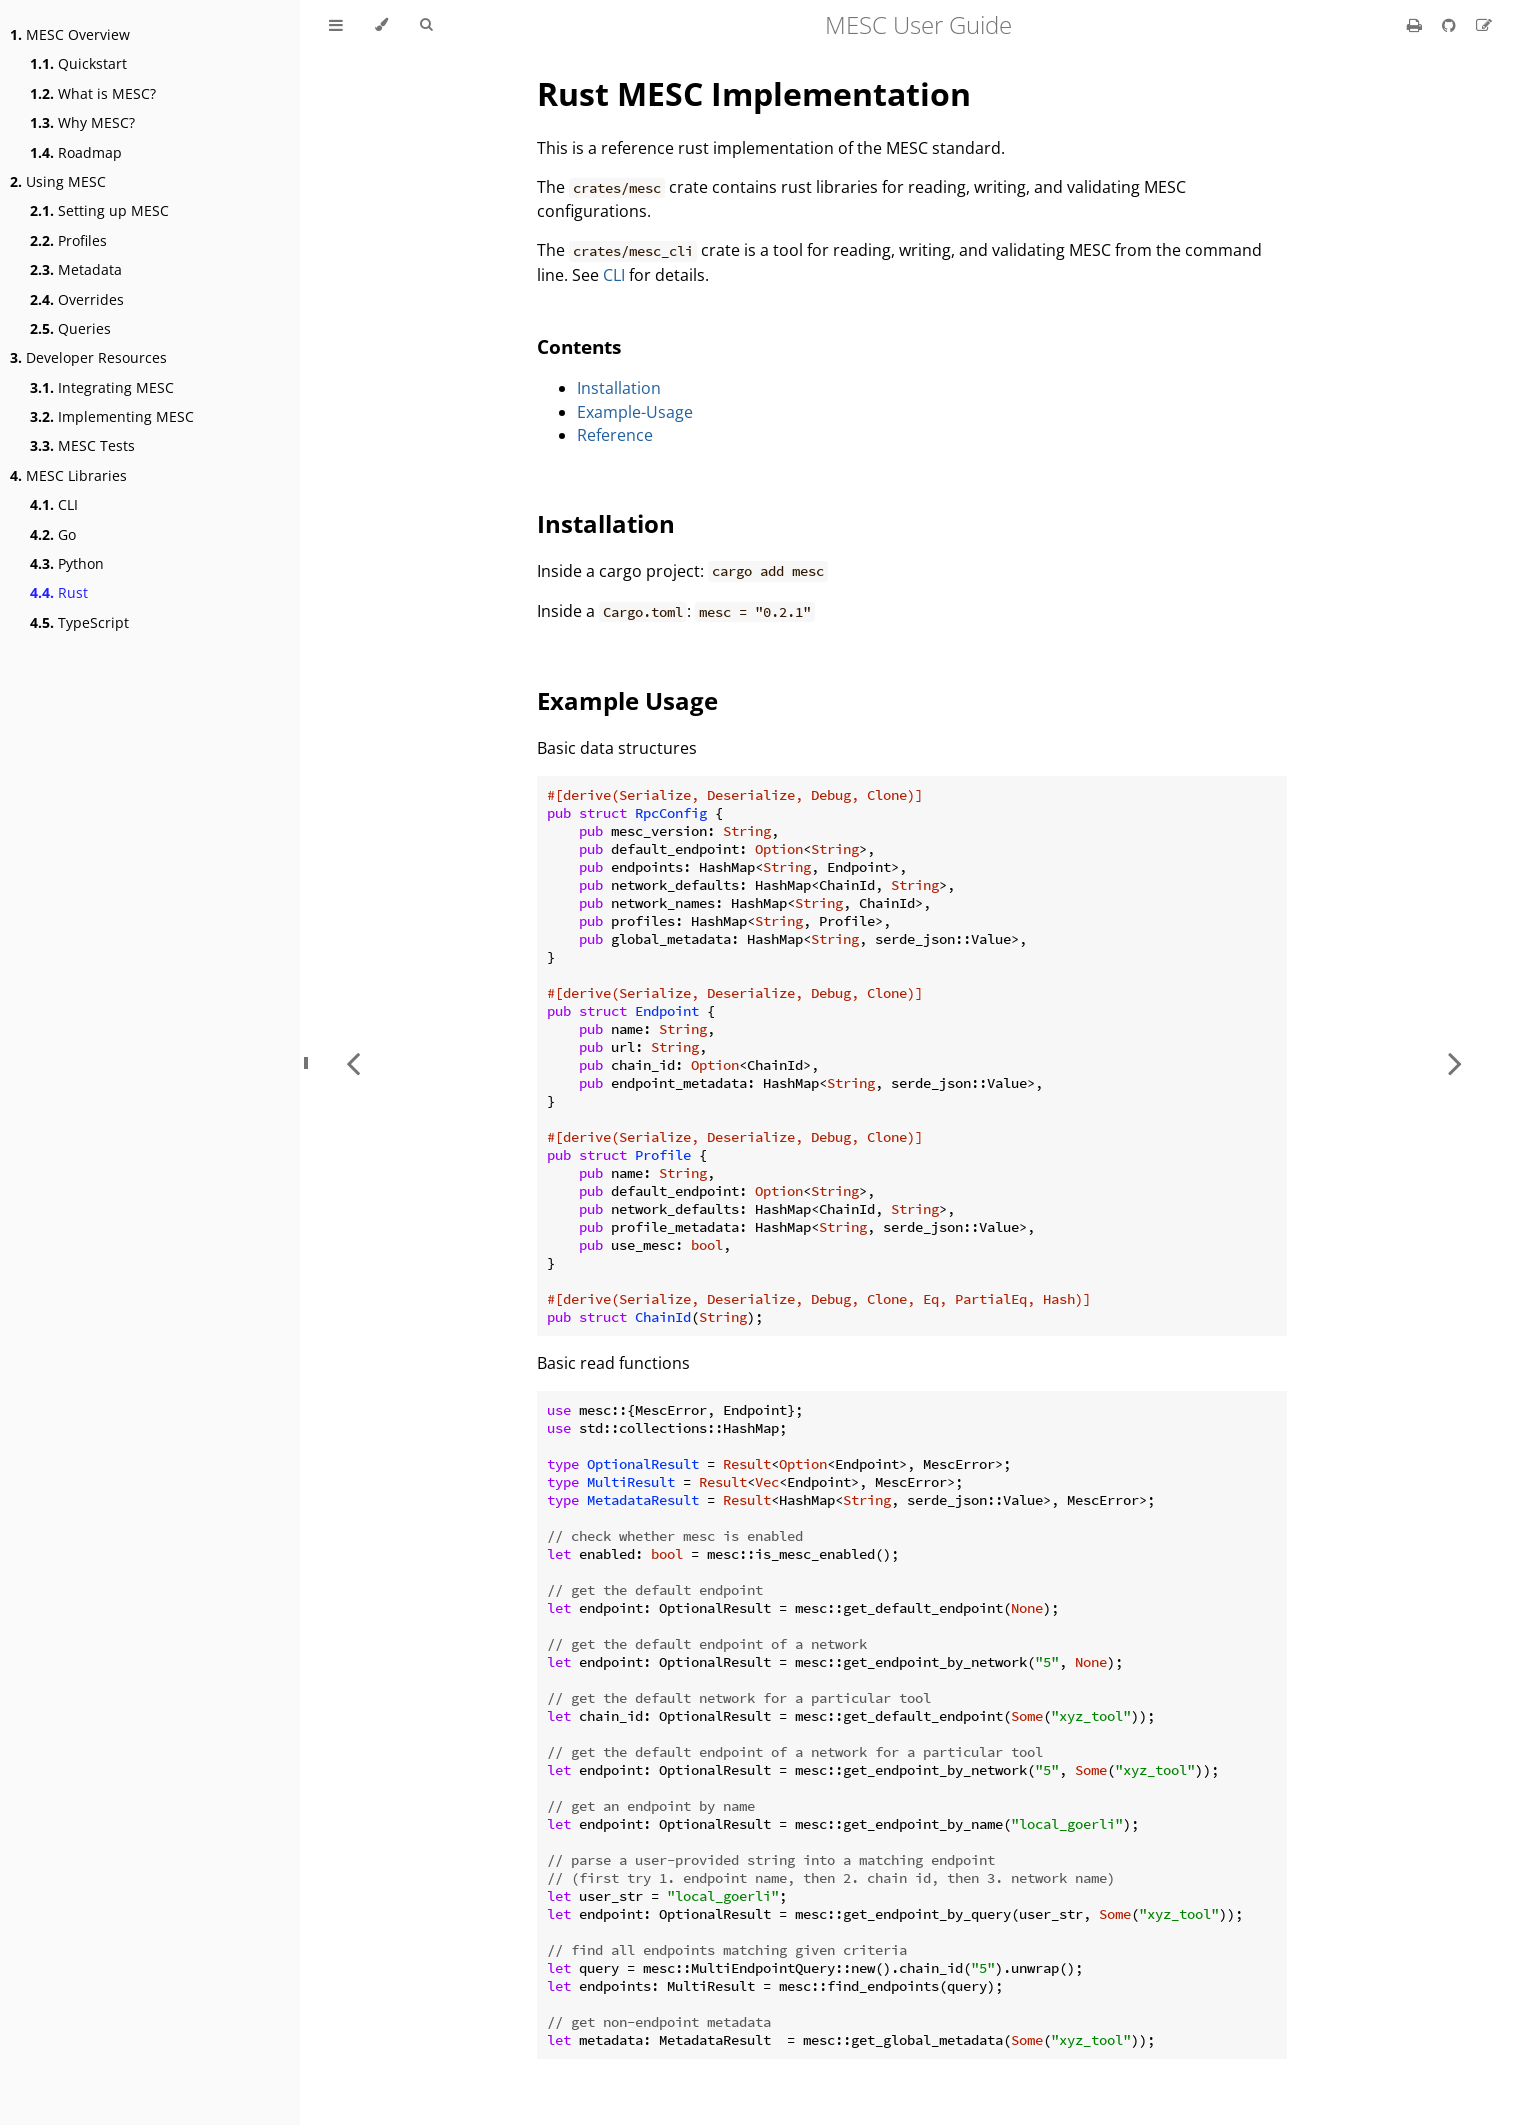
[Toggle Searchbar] (426, 25)
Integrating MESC (102, 387)
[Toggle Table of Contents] (336, 25)
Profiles (68, 240)
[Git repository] (1451, 25)
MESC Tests (82, 445)
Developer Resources (88, 357)
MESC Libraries (68, 475)
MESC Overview (70, 34)
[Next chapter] (1455, 1062)
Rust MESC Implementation (754, 93)
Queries (70, 328)
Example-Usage (635, 412)
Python (67, 563)
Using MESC (58, 181)
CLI (54, 504)
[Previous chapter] (353, 1062)
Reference (615, 435)
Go (53, 534)
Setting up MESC (99, 210)
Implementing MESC (112, 416)
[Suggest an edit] (1484, 25)
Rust (59, 592)
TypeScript (79, 622)
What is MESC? (93, 93)
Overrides (77, 299)
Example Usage (627, 700)
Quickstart (78, 63)
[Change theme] (381, 25)
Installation (619, 388)
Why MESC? (82, 122)
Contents (579, 346)
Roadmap (76, 152)
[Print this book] (1416, 25)
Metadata (76, 269)
